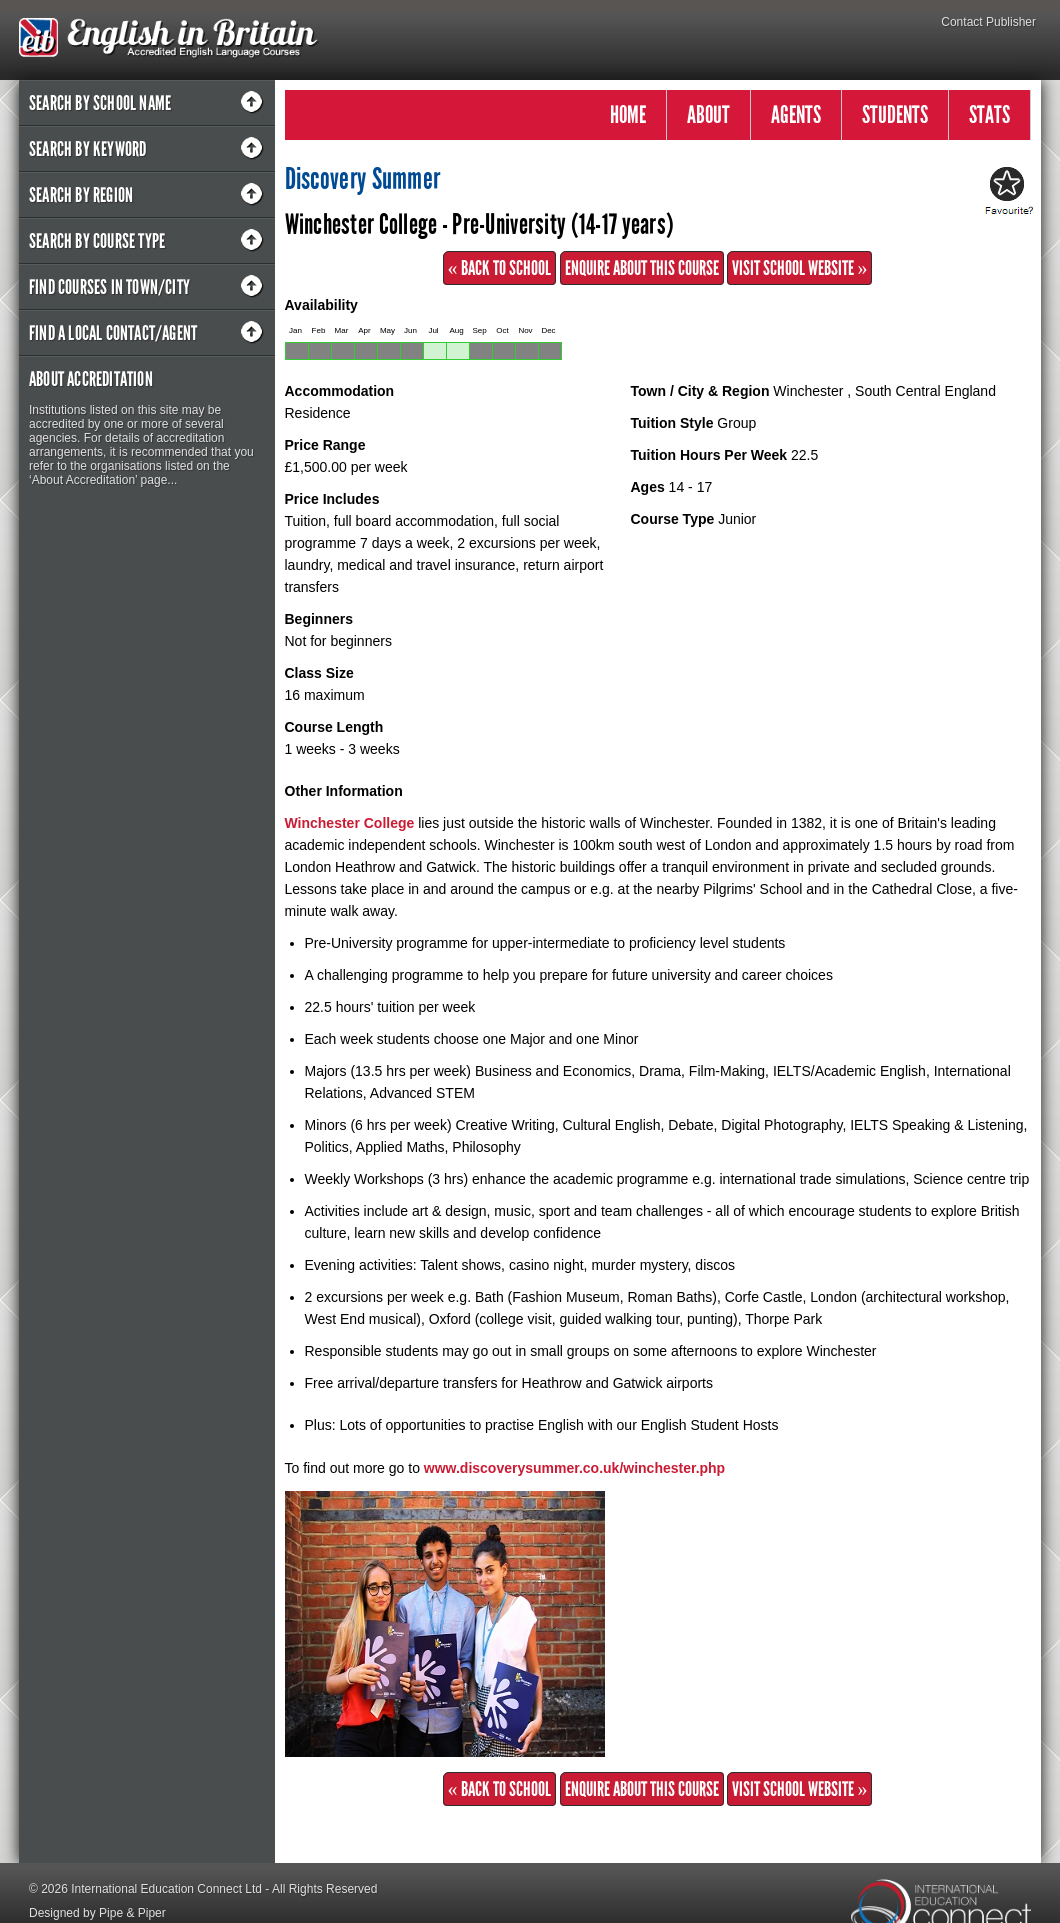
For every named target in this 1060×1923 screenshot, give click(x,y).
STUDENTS (895, 114)
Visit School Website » (799, 268)
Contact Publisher (988, 22)
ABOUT (708, 114)
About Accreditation (91, 379)
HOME (628, 114)
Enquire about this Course (642, 268)
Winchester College (350, 823)
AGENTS (796, 114)
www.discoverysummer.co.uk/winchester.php (574, 1468)
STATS (989, 114)
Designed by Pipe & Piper (97, 1913)
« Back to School (499, 268)
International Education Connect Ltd (166, 1889)
